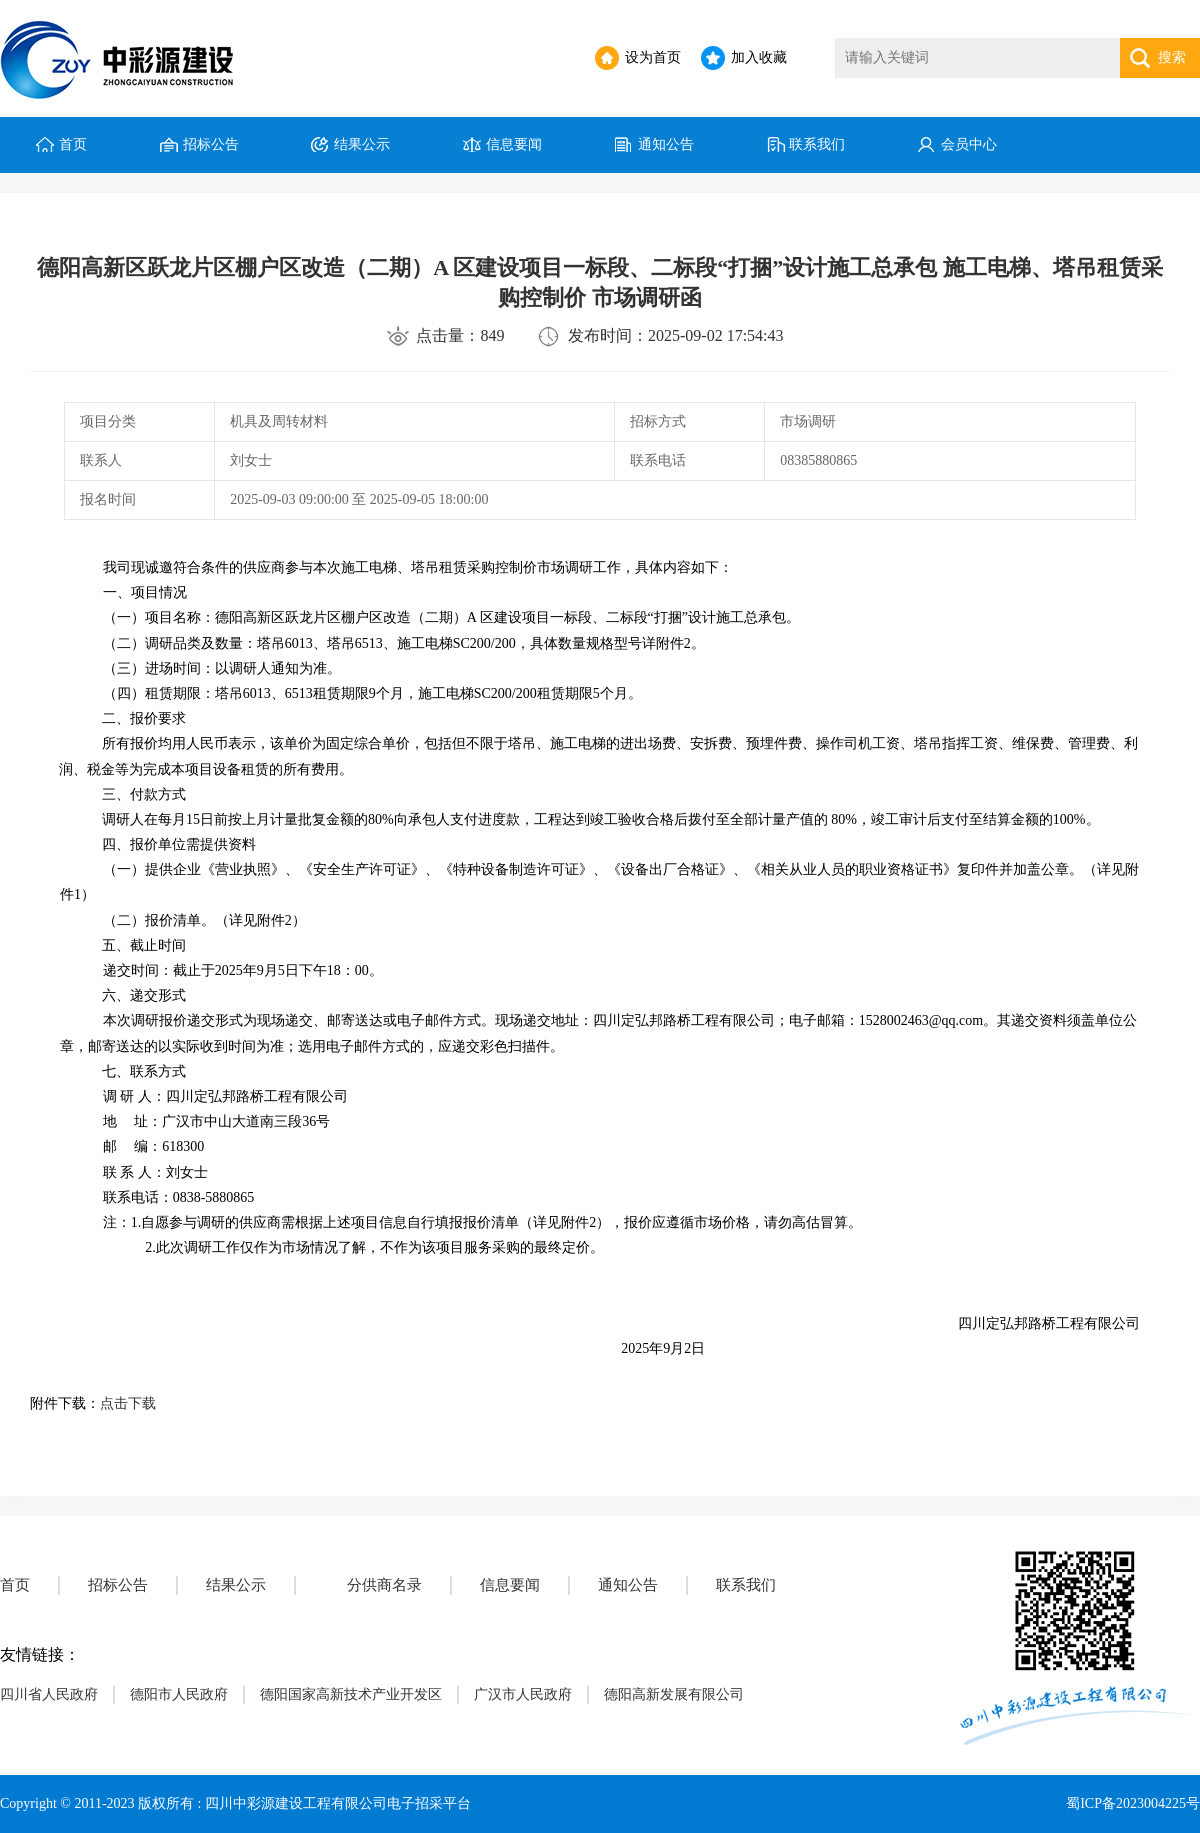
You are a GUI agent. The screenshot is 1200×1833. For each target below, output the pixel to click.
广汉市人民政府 (523, 1694)
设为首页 (653, 57)
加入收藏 (759, 57)
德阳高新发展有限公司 (674, 1694)
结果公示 (362, 144)
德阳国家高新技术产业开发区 (351, 1694)
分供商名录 (384, 1585)
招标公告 (211, 144)
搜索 (1172, 57)
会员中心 (969, 144)
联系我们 (817, 144)
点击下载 (128, 1403)
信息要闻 (514, 144)
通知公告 (666, 144)
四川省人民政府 (49, 1694)
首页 (73, 144)
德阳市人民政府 (179, 1694)
